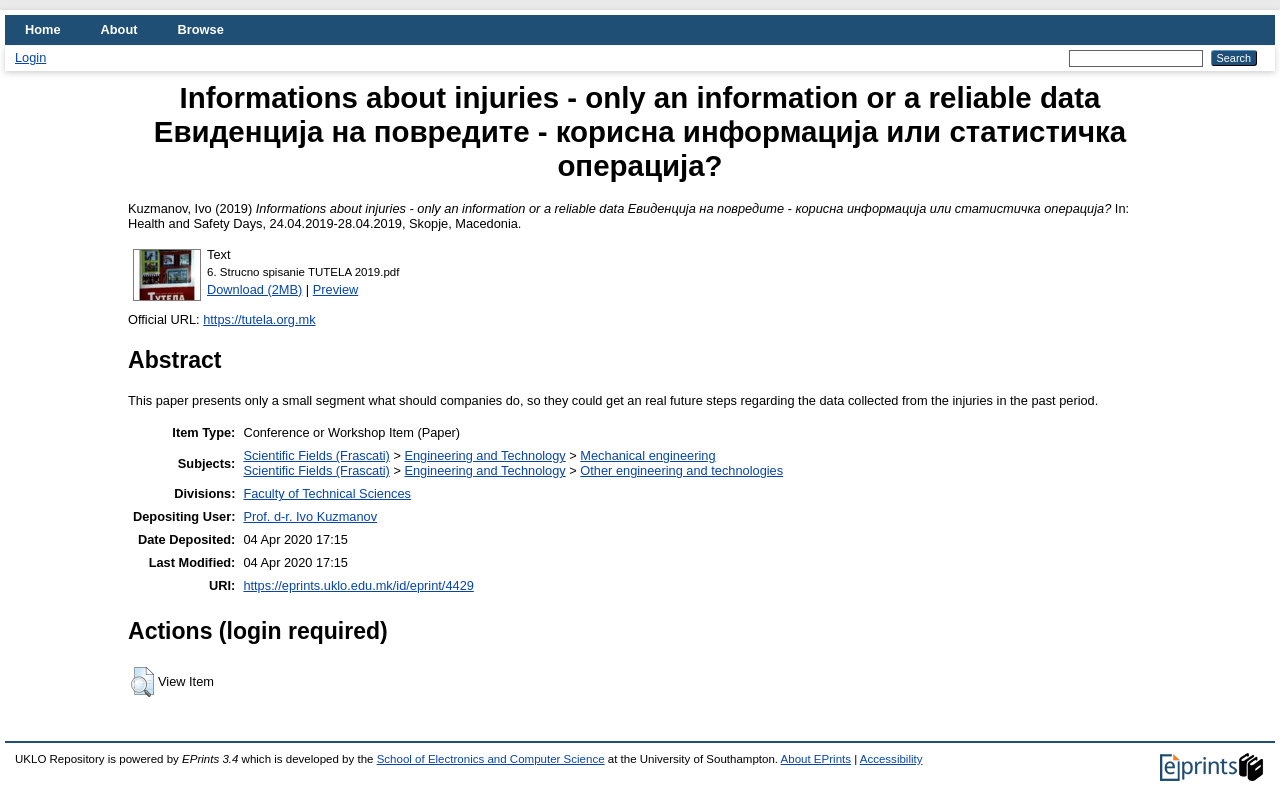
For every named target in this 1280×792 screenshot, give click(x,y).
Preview (336, 289)
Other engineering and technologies (681, 470)
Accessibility (891, 759)
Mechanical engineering (647, 455)
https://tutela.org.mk (259, 319)
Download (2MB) (254, 289)
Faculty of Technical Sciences (327, 493)
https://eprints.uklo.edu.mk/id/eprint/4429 (358, 585)
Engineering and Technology (484, 455)
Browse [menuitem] (201, 29)
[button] (142, 682)
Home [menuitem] (43, 29)
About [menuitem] (119, 29)
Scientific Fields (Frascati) (316, 455)
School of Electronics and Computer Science (491, 759)
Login (30, 57)
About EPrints (816, 759)
